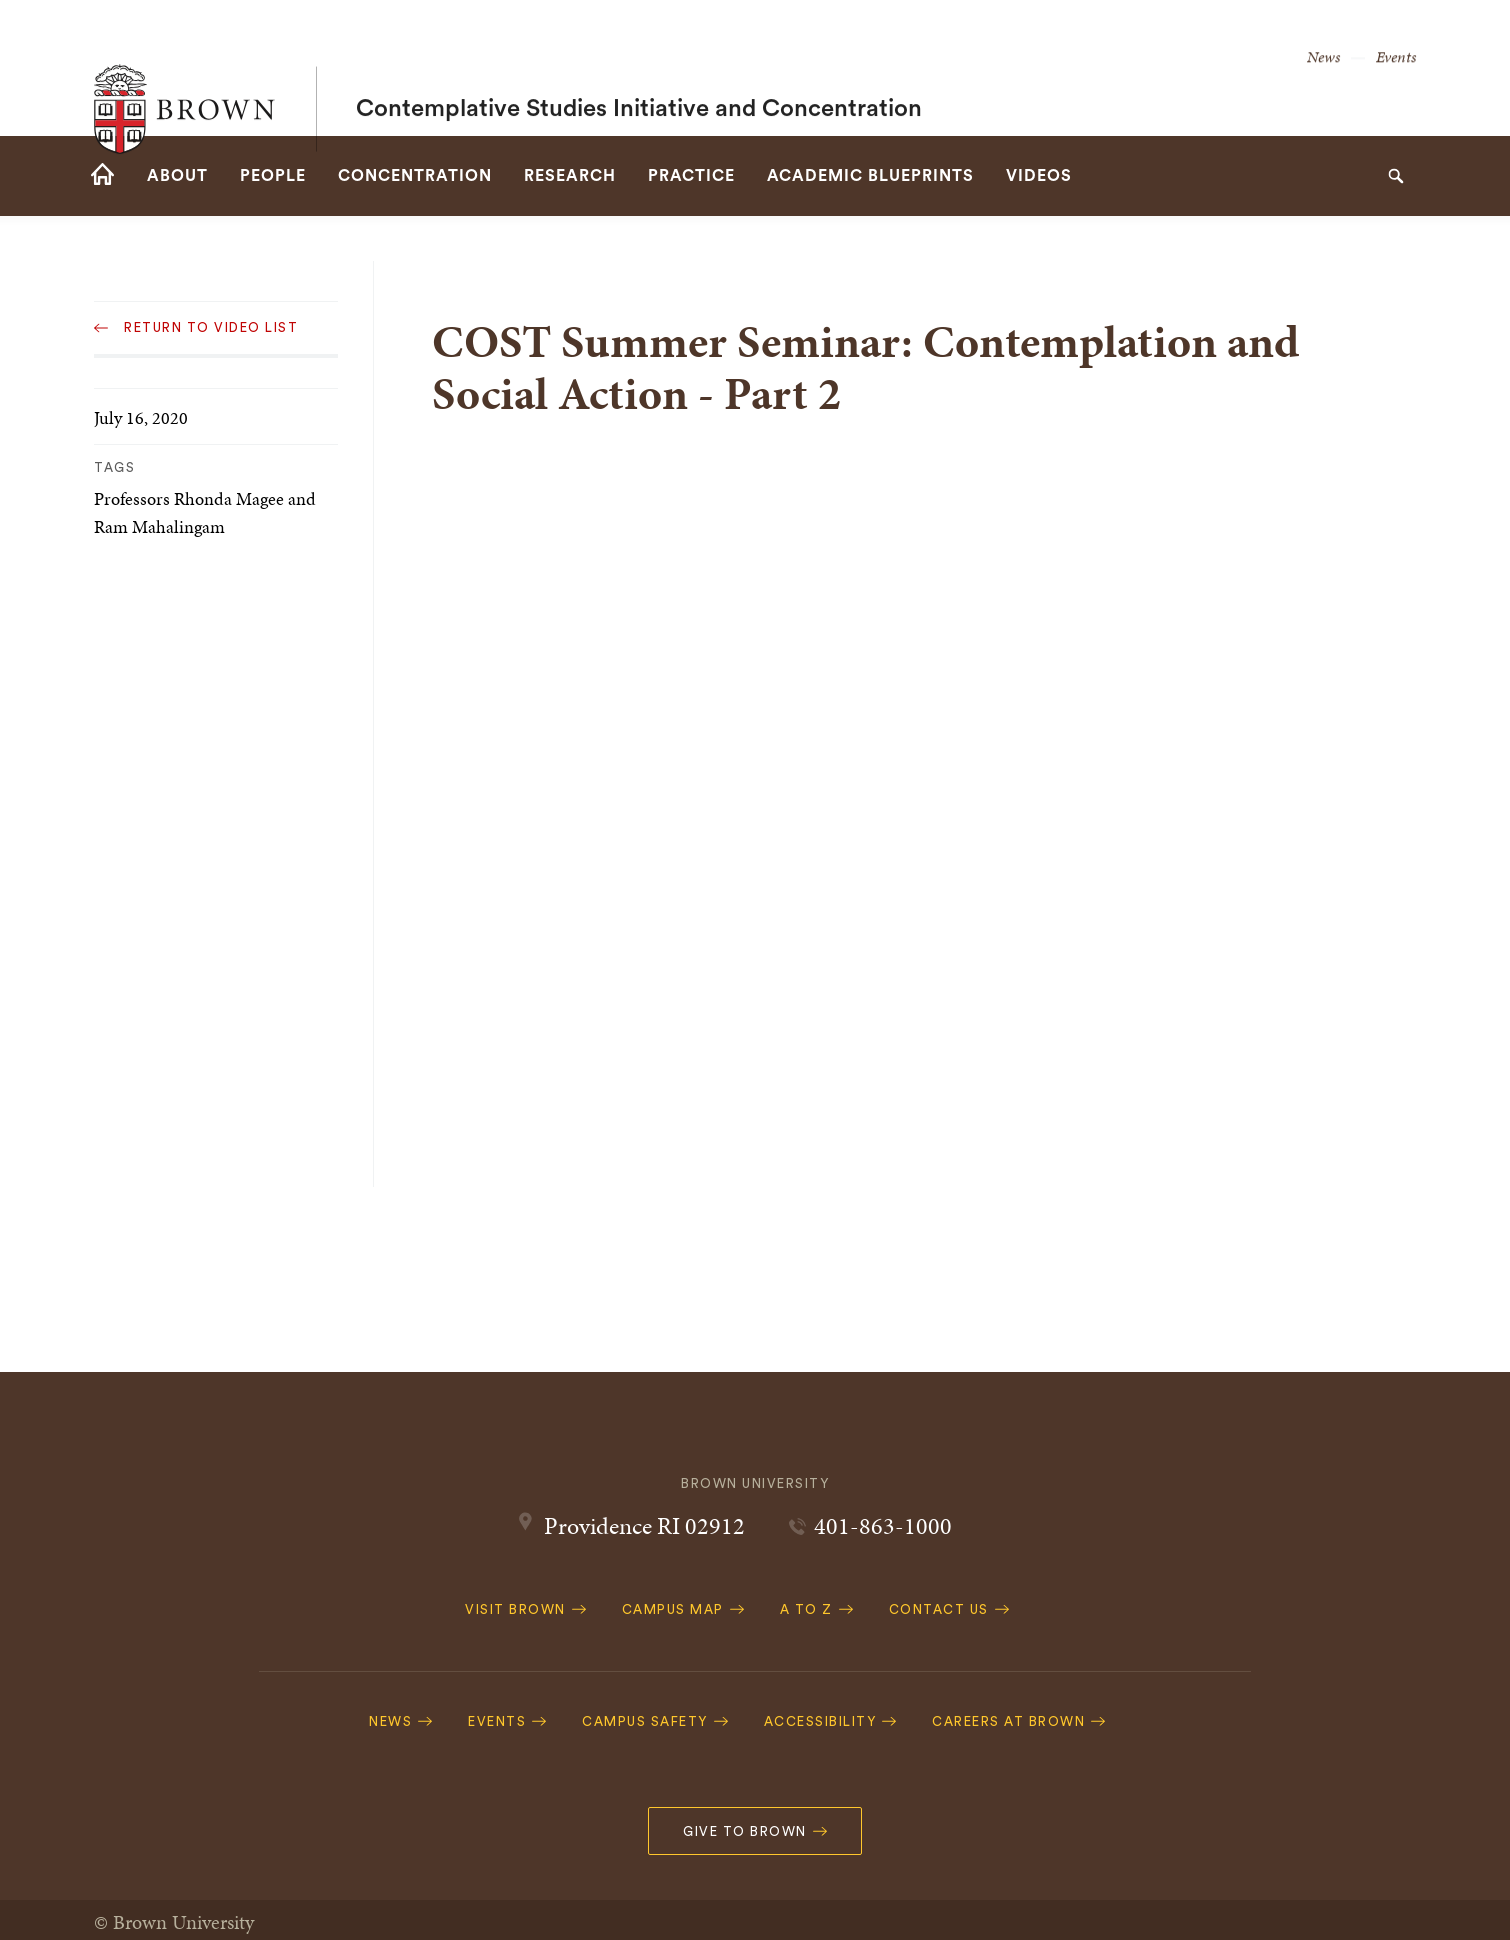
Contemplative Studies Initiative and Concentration (639, 68)
